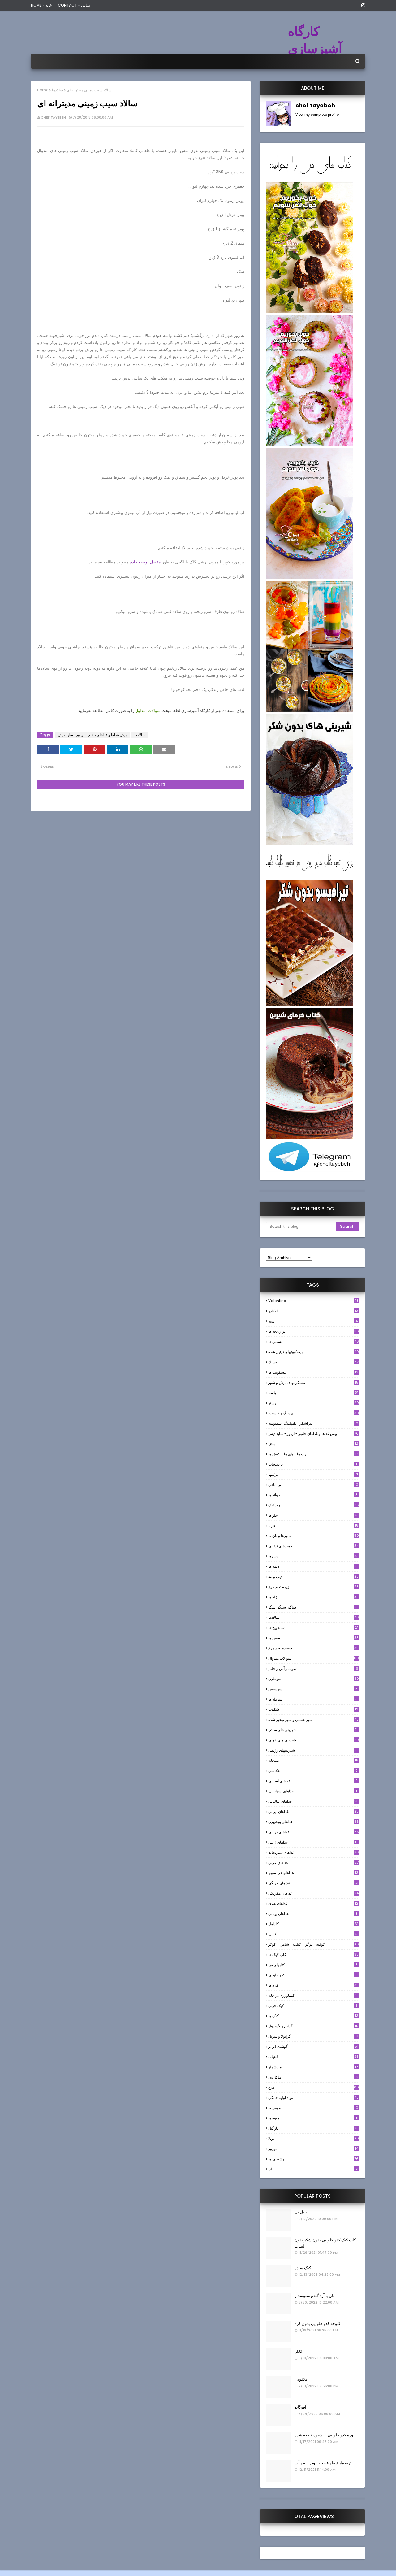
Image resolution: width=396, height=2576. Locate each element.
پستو (313, 1402)
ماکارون (313, 2077)
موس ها (313, 2107)
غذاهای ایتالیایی (313, 1801)
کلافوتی (301, 2379)
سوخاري (313, 1678)
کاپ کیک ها (313, 1954)
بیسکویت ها (313, 1372)
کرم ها (313, 1985)
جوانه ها (313, 1494)
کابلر (298, 2351)
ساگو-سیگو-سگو (313, 1607)
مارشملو (313, 2067)
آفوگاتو (300, 2407)
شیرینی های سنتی (313, 1729)
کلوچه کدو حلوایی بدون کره (317, 2323)
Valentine (313, 1300)
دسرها (313, 1556)
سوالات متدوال (313, 1658)
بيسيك (313, 1362)
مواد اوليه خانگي (313, 2097)
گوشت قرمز (313, 2046)
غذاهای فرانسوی (313, 1872)
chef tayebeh (53, 117)
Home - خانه (41, 5)
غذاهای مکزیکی (313, 1893)
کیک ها (313, 2016)
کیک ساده (303, 2268)
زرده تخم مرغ (313, 1586)
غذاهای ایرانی (313, 1811)
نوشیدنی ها (313, 2158)
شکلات (313, 1709)
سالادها (57, 90)
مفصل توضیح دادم (144, 562)
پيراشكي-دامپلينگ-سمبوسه (313, 1423)
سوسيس (313, 1689)
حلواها (313, 1515)
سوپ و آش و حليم (313, 1668)
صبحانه (313, 1760)
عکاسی (313, 1770)
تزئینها (313, 1474)
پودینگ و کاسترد (313, 1413)
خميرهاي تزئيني (313, 1546)
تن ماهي (313, 1484)
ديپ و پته (313, 1576)
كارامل (313, 1924)
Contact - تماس (74, 5)
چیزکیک (313, 1505)
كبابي (313, 1934)
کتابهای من (313, 1964)
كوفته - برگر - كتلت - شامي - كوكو (313, 1944)
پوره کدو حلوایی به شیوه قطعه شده (325, 2435)
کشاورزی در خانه (313, 1995)
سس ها (313, 1637)
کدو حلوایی (313, 1975)
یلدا (313, 2169)
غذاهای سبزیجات (313, 1852)
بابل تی (301, 2212)
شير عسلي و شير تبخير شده (313, 1719)
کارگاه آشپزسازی (315, 40)
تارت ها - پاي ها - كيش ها (313, 1454)
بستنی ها (313, 1341)
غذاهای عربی (313, 1862)
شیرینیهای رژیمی (313, 1750)
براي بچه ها (313, 1331)
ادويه (313, 1321)
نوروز (313, 2149)
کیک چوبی (313, 2005)
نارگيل (313, 2128)
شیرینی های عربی (313, 1740)
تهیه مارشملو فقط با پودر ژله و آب (323, 2463)
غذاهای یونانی (313, 1913)
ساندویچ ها (313, 1627)
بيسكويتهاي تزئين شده (313, 1351)
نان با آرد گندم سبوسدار (314, 2296)
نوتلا (313, 2138)
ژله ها (313, 1597)
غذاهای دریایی (313, 1832)
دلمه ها (313, 1566)
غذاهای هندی (313, 1903)
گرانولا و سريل (313, 2036)
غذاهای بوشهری (313, 1821)
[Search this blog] (301, 1226)
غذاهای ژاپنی (313, 1842)
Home (42, 90)
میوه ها (313, 2118)
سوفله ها (313, 1699)
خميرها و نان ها (313, 1535)
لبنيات (313, 2056)
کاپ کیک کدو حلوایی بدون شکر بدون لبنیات (325, 2243)
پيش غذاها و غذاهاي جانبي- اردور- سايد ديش (92, 734)
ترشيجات (313, 1464)
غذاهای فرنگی (313, 1883)
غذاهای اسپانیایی (313, 1791)
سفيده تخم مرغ (313, 1648)
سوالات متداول (148, 710)
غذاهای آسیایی (313, 1780)
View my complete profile (317, 114)
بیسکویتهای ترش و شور (313, 1382)
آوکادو (313, 1311)
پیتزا (313, 1443)
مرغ (313, 2087)
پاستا (313, 1392)
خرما (313, 1525)
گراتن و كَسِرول (313, 2026)
